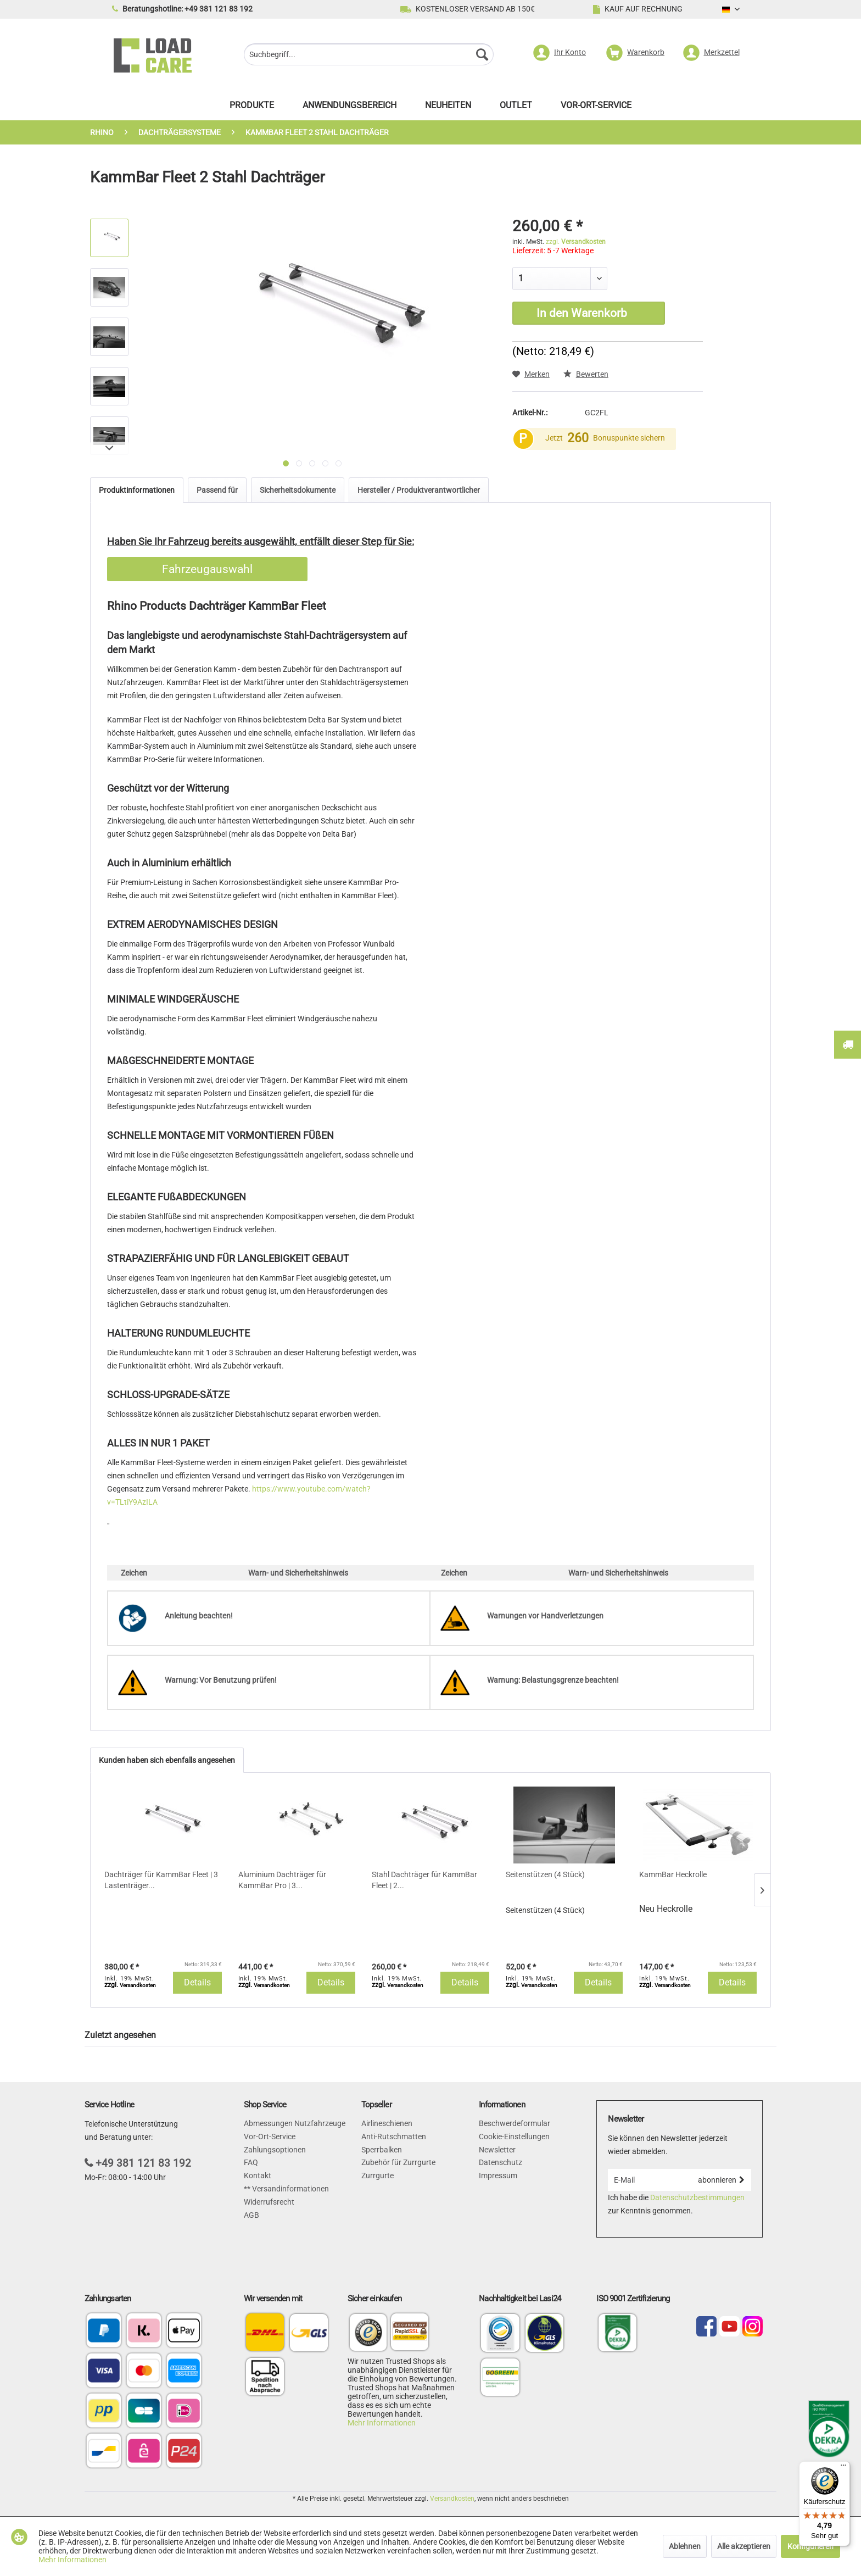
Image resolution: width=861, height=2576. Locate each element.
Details (197, 1982)
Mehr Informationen (382, 2422)
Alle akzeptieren (743, 2546)
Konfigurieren (810, 2546)
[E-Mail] (649, 2180)
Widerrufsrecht (269, 2201)
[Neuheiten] (448, 108)
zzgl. (576, 242)
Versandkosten (452, 2498)
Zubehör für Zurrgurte (398, 2162)
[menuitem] (369, 55)
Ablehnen (685, 2546)
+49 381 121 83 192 (143, 2163)
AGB (251, 2215)
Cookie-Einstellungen (514, 2136)
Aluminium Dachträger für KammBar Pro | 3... (282, 1880)
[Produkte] (252, 108)
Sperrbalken (381, 2149)
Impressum (498, 2175)
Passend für (217, 490)
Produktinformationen (137, 490)
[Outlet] (516, 108)
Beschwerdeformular (514, 2123)
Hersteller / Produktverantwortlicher (418, 490)
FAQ (251, 2162)
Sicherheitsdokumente (298, 490)
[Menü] (843, 2467)
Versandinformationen (289, 2188)
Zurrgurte (377, 2175)
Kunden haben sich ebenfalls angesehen (167, 1760)
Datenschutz (500, 2162)
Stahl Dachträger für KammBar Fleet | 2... (424, 1880)
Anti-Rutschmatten (393, 2136)
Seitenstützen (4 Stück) (545, 1874)
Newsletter (497, 2149)
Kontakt (257, 2175)
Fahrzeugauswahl (207, 569)
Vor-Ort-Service (269, 2136)
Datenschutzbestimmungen (697, 2197)
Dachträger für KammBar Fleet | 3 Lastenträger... (161, 1880)
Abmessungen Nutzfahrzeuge (294, 2123)
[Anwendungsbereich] (349, 108)
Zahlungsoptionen (275, 2149)
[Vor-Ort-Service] (596, 108)
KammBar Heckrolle (673, 1874)
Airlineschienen (386, 2123)
